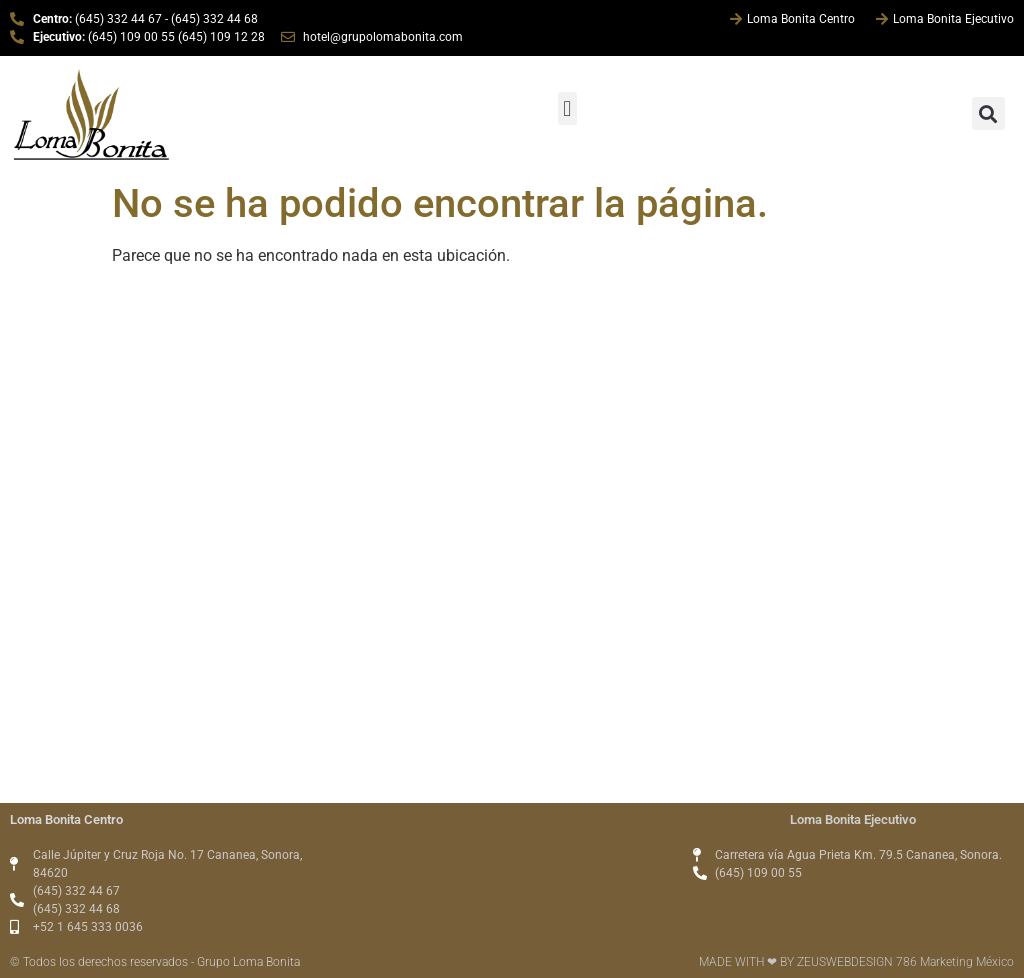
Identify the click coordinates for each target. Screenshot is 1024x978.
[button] (567, 108)
